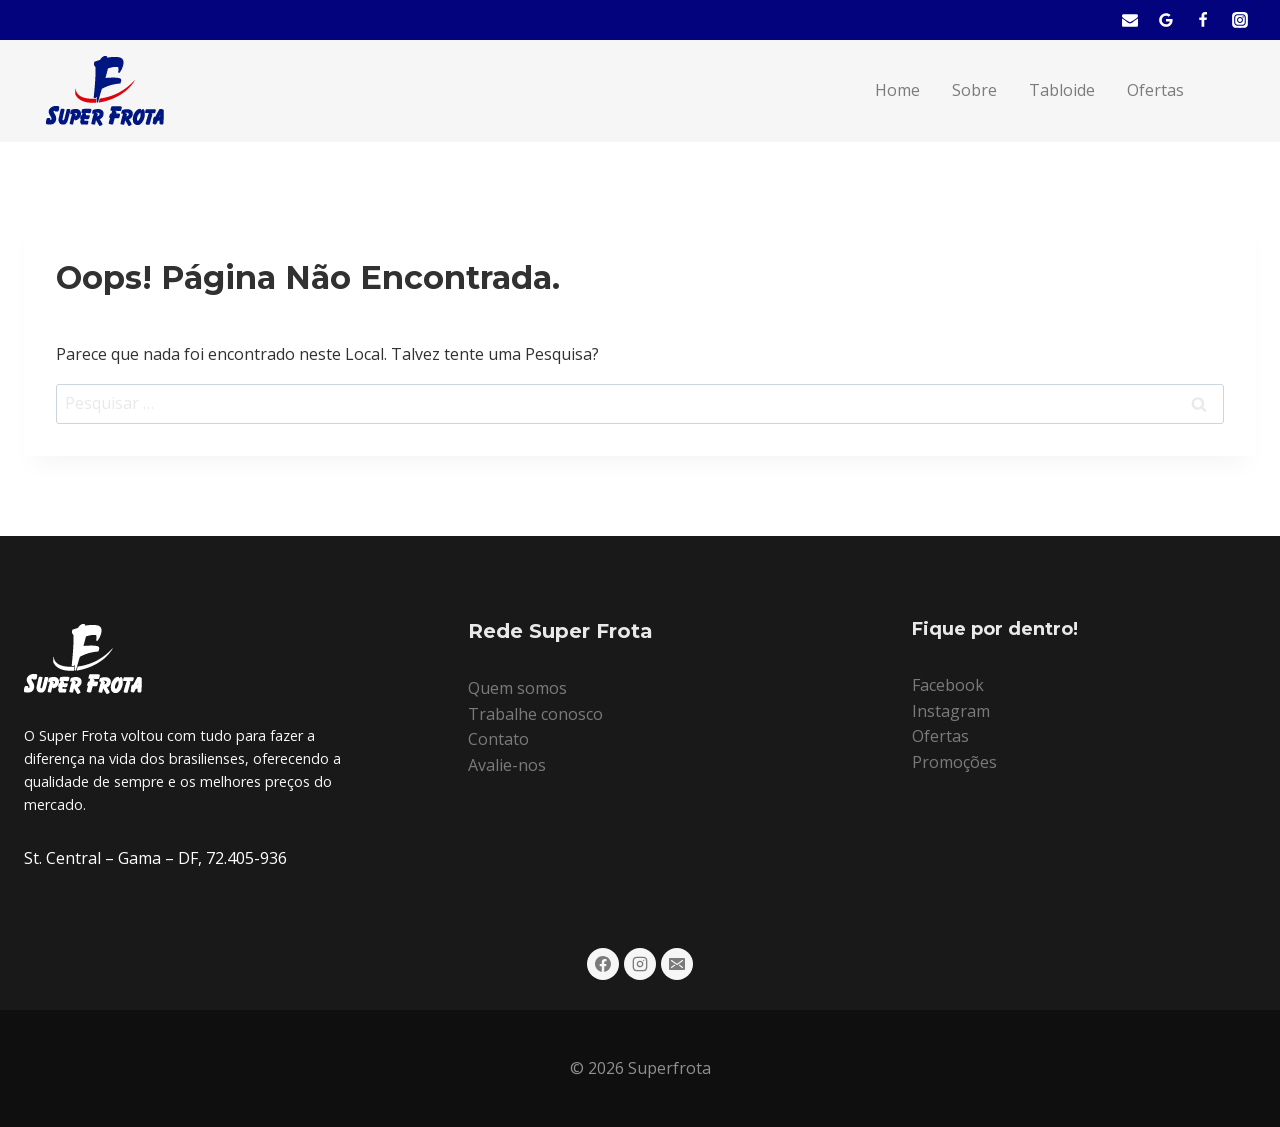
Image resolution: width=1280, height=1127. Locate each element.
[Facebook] (1203, 20)
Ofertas (1155, 90)
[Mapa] (1166, 20)
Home (897, 90)
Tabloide (1062, 90)
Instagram (951, 711)
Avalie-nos (507, 765)
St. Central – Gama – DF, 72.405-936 (155, 858)
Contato (498, 739)
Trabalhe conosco (535, 714)
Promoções (954, 762)
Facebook (948, 685)
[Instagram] (1240, 20)
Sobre (974, 90)
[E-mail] (1130, 20)
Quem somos (517, 688)
